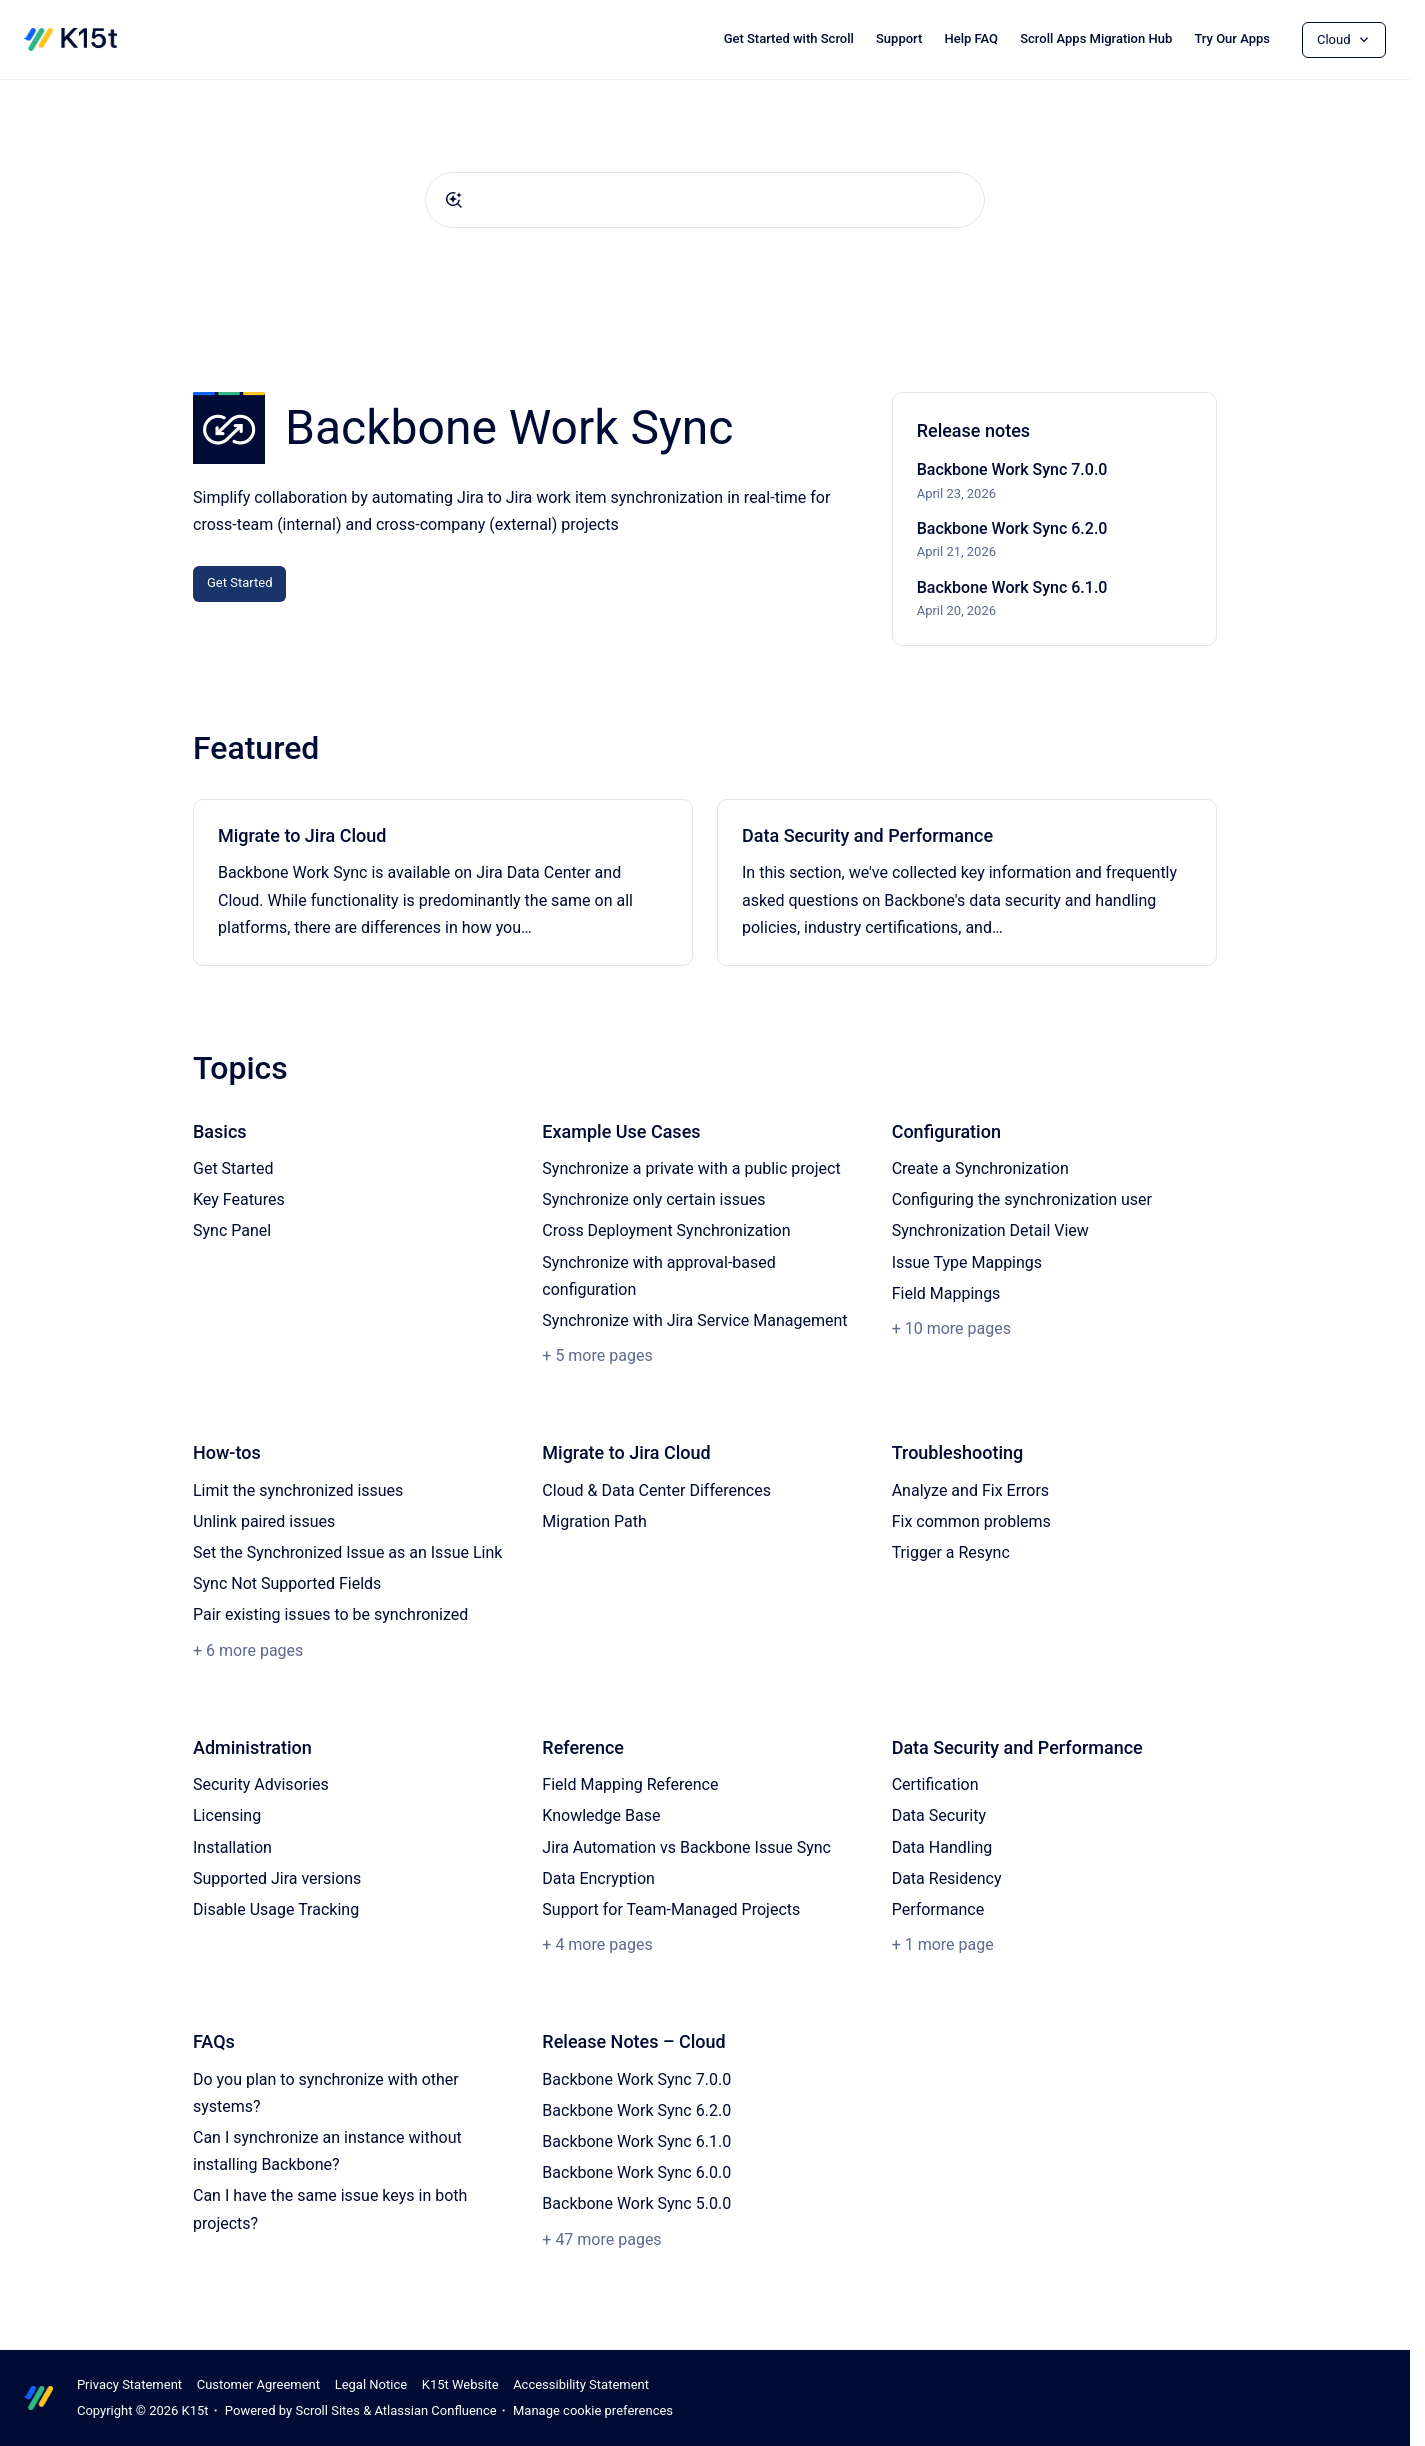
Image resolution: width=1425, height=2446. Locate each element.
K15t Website (460, 2384)
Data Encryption (598, 1878)
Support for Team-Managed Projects (671, 1909)
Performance (938, 1909)
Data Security (939, 1815)
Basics (220, 1131)
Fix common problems (971, 1521)
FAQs (214, 2041)
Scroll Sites (327, 2410)
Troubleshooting (958, 1452)
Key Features (239, 1199)
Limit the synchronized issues (298, 1490)
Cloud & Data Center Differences (656, 1490)
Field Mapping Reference (630, 1784)
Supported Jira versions (277, 1878)
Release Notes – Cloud (633, 2041)
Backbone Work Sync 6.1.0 (1012, 587)
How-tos (227, 1452)
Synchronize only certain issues (653, 1199)
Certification (935, 1784)
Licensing (227, 1815)
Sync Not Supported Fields (287, 1583)
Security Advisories (261, 1784)
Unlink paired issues (264, 1521)
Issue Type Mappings (967, 1262)
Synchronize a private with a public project (691, 1168)
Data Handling (942, 1847)
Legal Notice (371, 2384)
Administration (252, 1747)
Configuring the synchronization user (1022, 1199)
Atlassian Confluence (435, 2410)
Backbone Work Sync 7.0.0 (1012, 469)
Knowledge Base (601, 1815)
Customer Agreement (258, 2384)
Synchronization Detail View (990, 1230)
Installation (232, 1847)
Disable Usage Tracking (276, 1909)
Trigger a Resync (951, 1552)
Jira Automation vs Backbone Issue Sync (686, 1847)
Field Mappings (946, 1293)
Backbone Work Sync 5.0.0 (636, 2203)
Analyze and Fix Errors (970, 1490)
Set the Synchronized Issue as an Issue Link (347, 1552)
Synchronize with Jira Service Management (694, 1320)
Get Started (239, 582)
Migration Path (594, 1521)
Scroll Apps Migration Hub (1096, 38)
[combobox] (705, 200)
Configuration (946, 1131)
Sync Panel (232, 1230)
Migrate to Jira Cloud (302, 835)
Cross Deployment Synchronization (666, 1230)
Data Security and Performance (867, 835)
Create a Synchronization (980, 1168)
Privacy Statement (129, 2384)
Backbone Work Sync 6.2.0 (1012, 528)
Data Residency (947, 1878)
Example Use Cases (621, 1131)
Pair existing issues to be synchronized (330, 1614)
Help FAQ (971, 38)
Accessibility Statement (581, 2384)
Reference (583, 1747)
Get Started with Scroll (789, 38)
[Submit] (454, 200)
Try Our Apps (1232, 38)
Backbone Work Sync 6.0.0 (636, 2172)
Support (899, 38)
